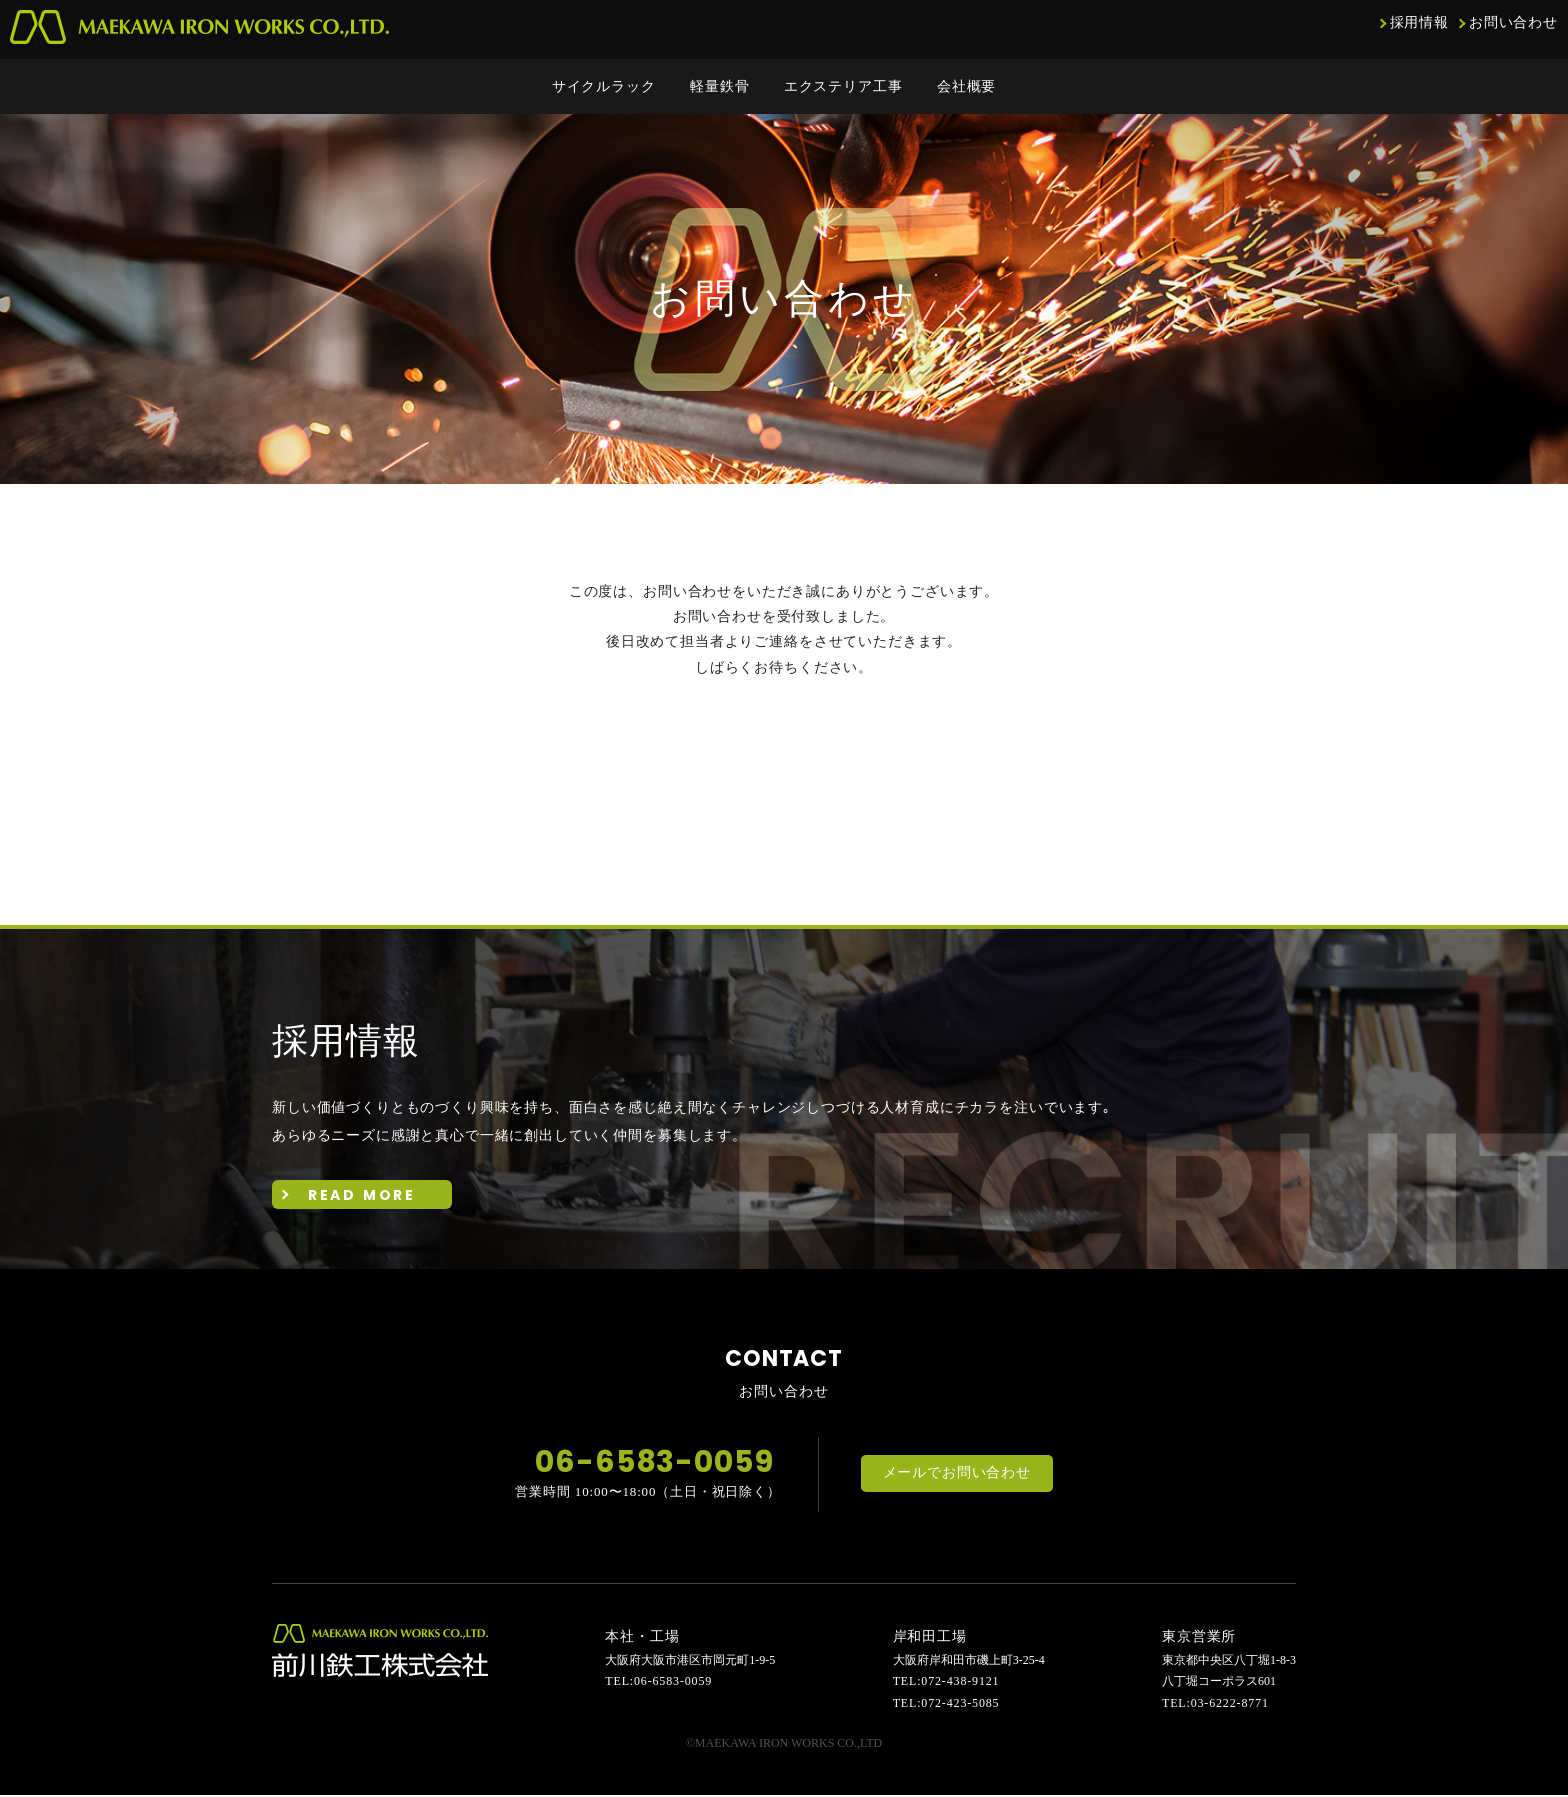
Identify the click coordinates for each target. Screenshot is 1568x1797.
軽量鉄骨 (719, 86)
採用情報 (1419, 22)
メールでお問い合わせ (957, 1476)
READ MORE (362, 1196)
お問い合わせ (1513, 22)
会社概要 (966, 86)
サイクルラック (604, 86)
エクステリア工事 (843, 86)
